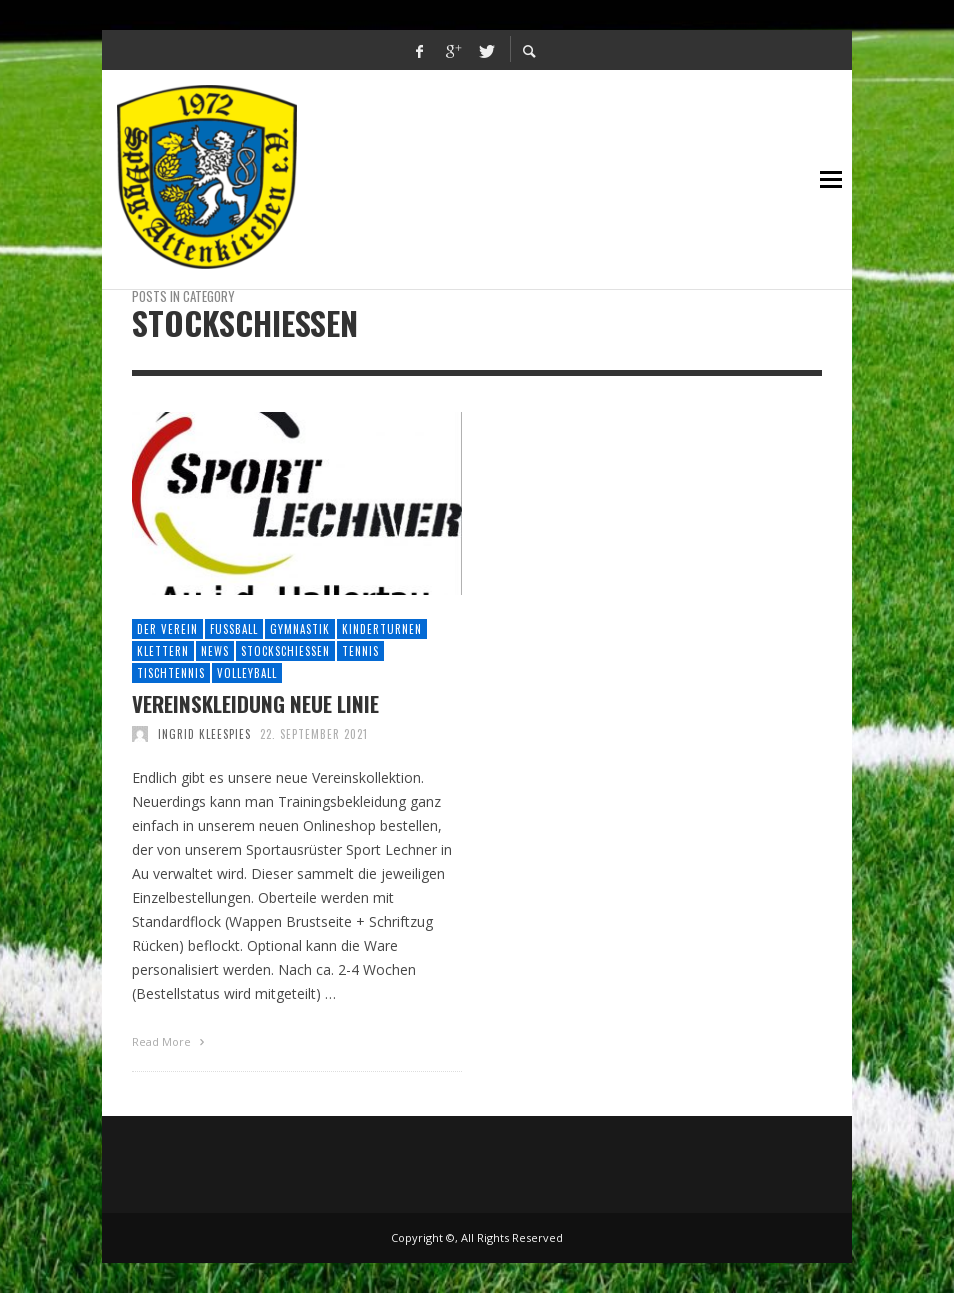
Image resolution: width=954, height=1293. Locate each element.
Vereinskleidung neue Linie (255, 703)
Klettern (163, 651)
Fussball (234, 629)
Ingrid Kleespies (204, 734)
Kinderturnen (382, 629)
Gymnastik (300, 629)
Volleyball (247, 673)
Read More (170, 1041)
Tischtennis (171, 673)
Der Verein (167, 629)
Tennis (360, 651)
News (215, 651)
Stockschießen (285, 651)
